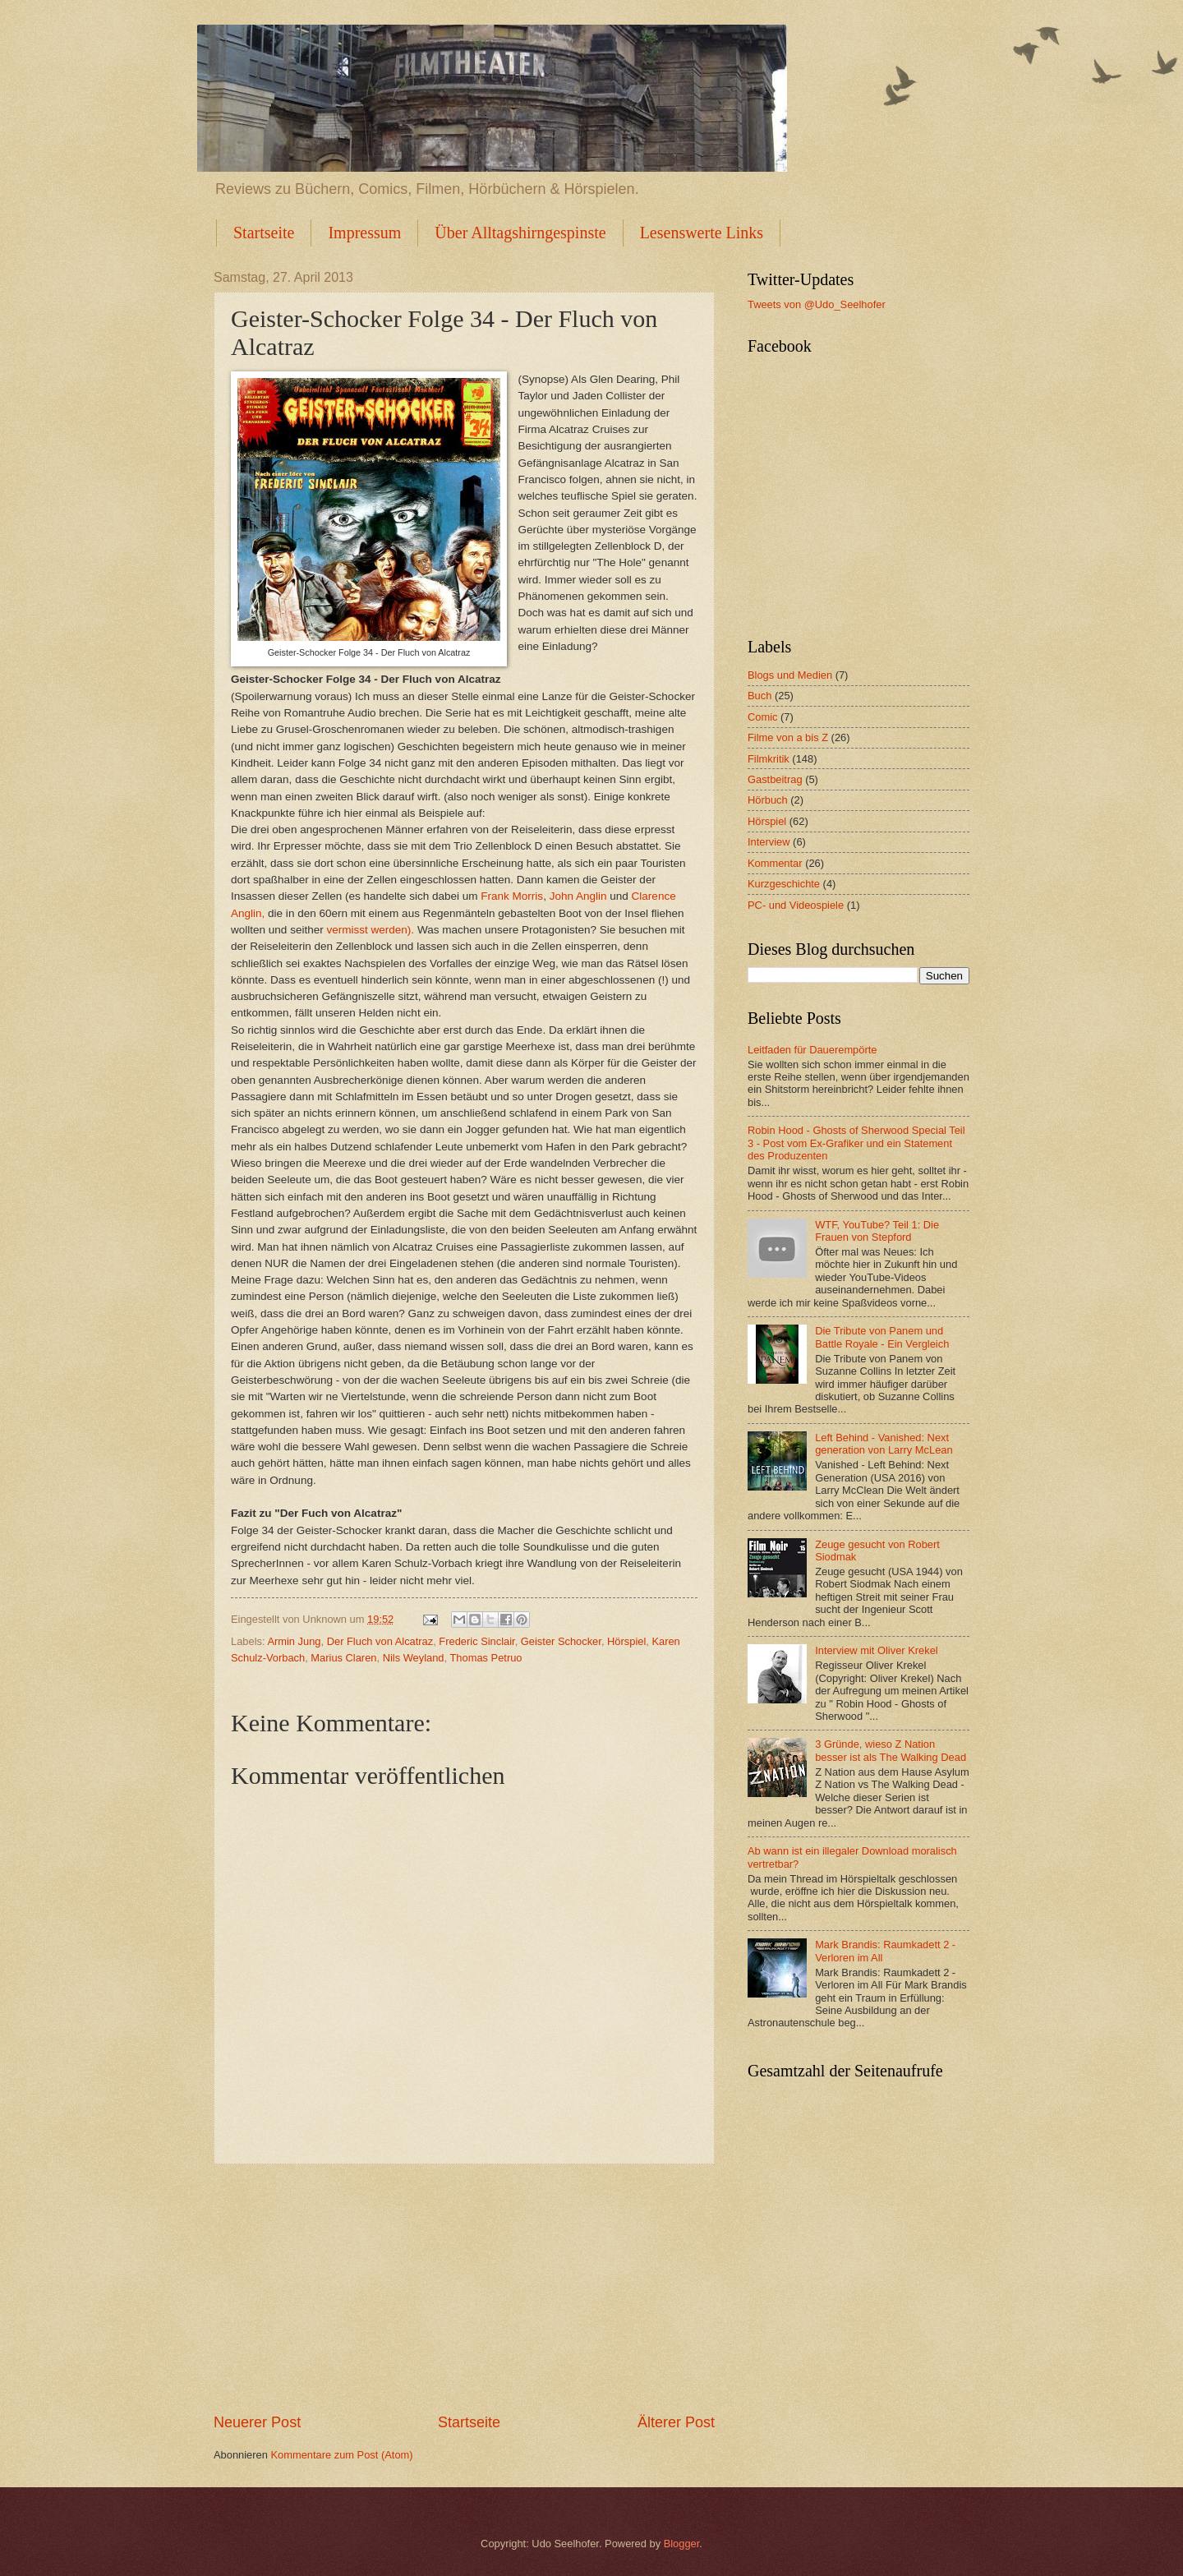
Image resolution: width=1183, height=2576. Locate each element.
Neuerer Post (257, 2422)
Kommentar (775, 863)
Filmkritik (768, 759)
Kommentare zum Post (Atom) (341, 2455)
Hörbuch (768, 800)
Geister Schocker (561, 1641)
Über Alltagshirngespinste (520, 232)
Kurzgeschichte (784, 884)
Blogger (682, 2543)
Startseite (263, 232)
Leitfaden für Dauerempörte (812, 1050)
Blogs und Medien (790, 675)
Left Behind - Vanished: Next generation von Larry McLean (883, 1443)
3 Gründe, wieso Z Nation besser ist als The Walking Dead (890, 1750)
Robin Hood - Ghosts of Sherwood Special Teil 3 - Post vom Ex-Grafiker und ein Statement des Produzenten (856, 1143)
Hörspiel (626, 1641)
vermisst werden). (370, 930)
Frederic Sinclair (476, 1641)
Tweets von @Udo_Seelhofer (817, 304)
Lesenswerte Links (702, 232)
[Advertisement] (464, 2288)
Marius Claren (343, 1658)
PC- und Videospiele (796, 905)
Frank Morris (512, 896)
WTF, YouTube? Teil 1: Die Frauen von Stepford (877, 1231)
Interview (769, 842)
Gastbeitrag (775, 779)
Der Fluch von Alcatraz (380, 1641)
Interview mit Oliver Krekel (876, 1650)
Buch (759, 695)
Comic (762, 717)
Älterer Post (676, 2422)
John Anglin (578, 896)
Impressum (364, 232)
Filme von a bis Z (788, 737)
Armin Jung (293, 1641)
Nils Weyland (413, 1658)
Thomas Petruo (485, 1658)
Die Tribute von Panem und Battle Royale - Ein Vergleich (882, 1337)
